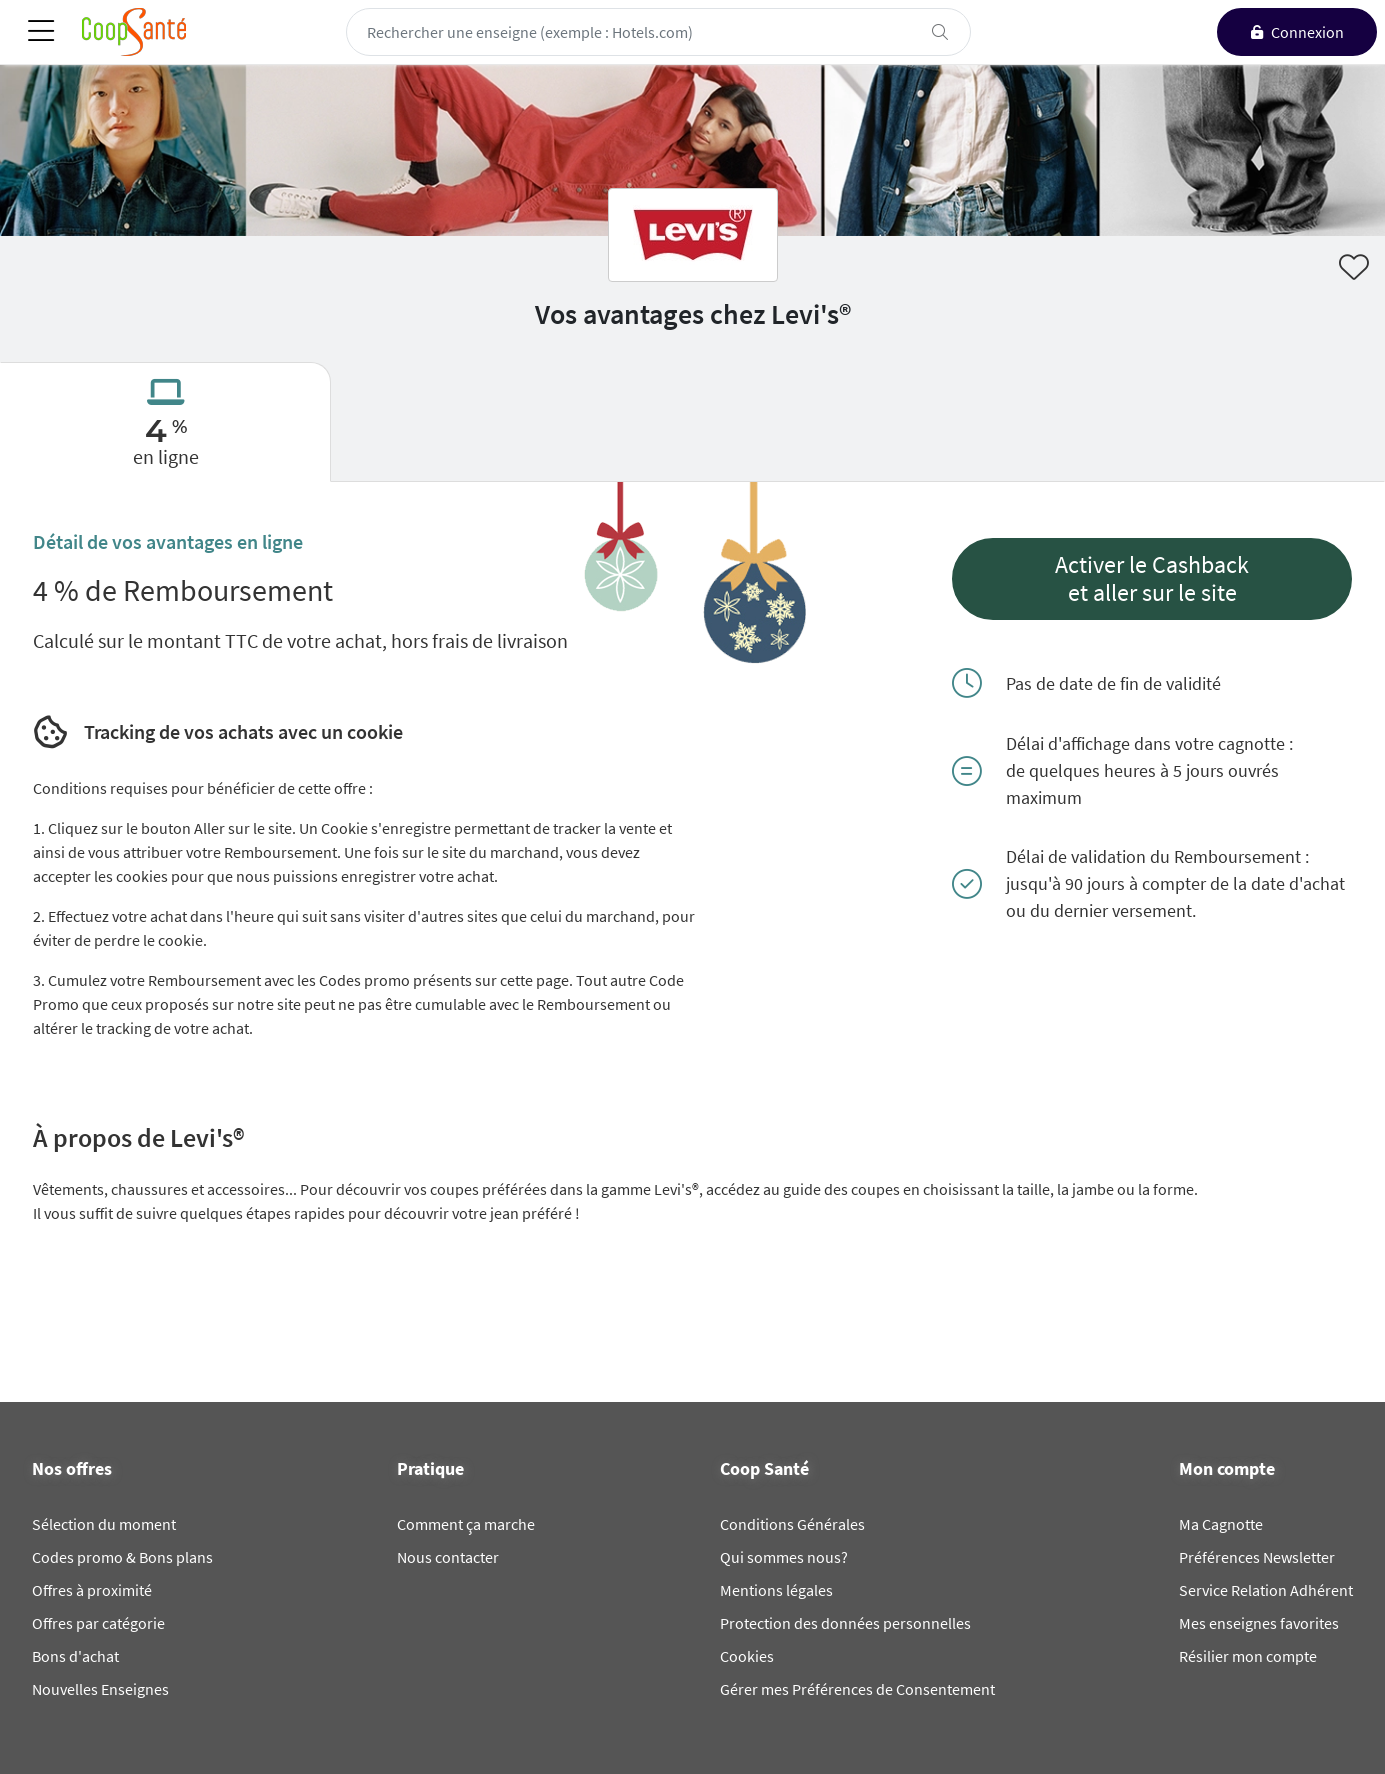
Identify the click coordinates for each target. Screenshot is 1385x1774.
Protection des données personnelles (845, 1623)
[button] (1152, 579)
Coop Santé (764, 1469)
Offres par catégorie (98, 1623)
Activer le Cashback (1152, 565)
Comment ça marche (466, 1524)
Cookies (747, 1656)
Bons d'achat (75, 1656)
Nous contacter (448, 1557)
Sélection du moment (104, 1524)
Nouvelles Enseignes (100, 1689)
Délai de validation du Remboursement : (1157, 856)
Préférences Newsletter (1257, 1557)
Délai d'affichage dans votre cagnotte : (1149, 743)
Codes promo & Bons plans (122, 1557)
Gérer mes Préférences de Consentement (857, 1689)
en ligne (166, 456)
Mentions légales (776, 1590)
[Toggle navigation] (41, 32)
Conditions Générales (792, 1524)
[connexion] (1297, 32)
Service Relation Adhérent (1266, 1590)
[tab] (165, 422)
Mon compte (1227, 1469)
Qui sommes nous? (784, 1557)
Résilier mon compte (1248, 1656)
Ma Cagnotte (1221, 1524)
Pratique (430, 1469)
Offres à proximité (92, 1590)
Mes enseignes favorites (1259, 1623)
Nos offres (72, 1469)
